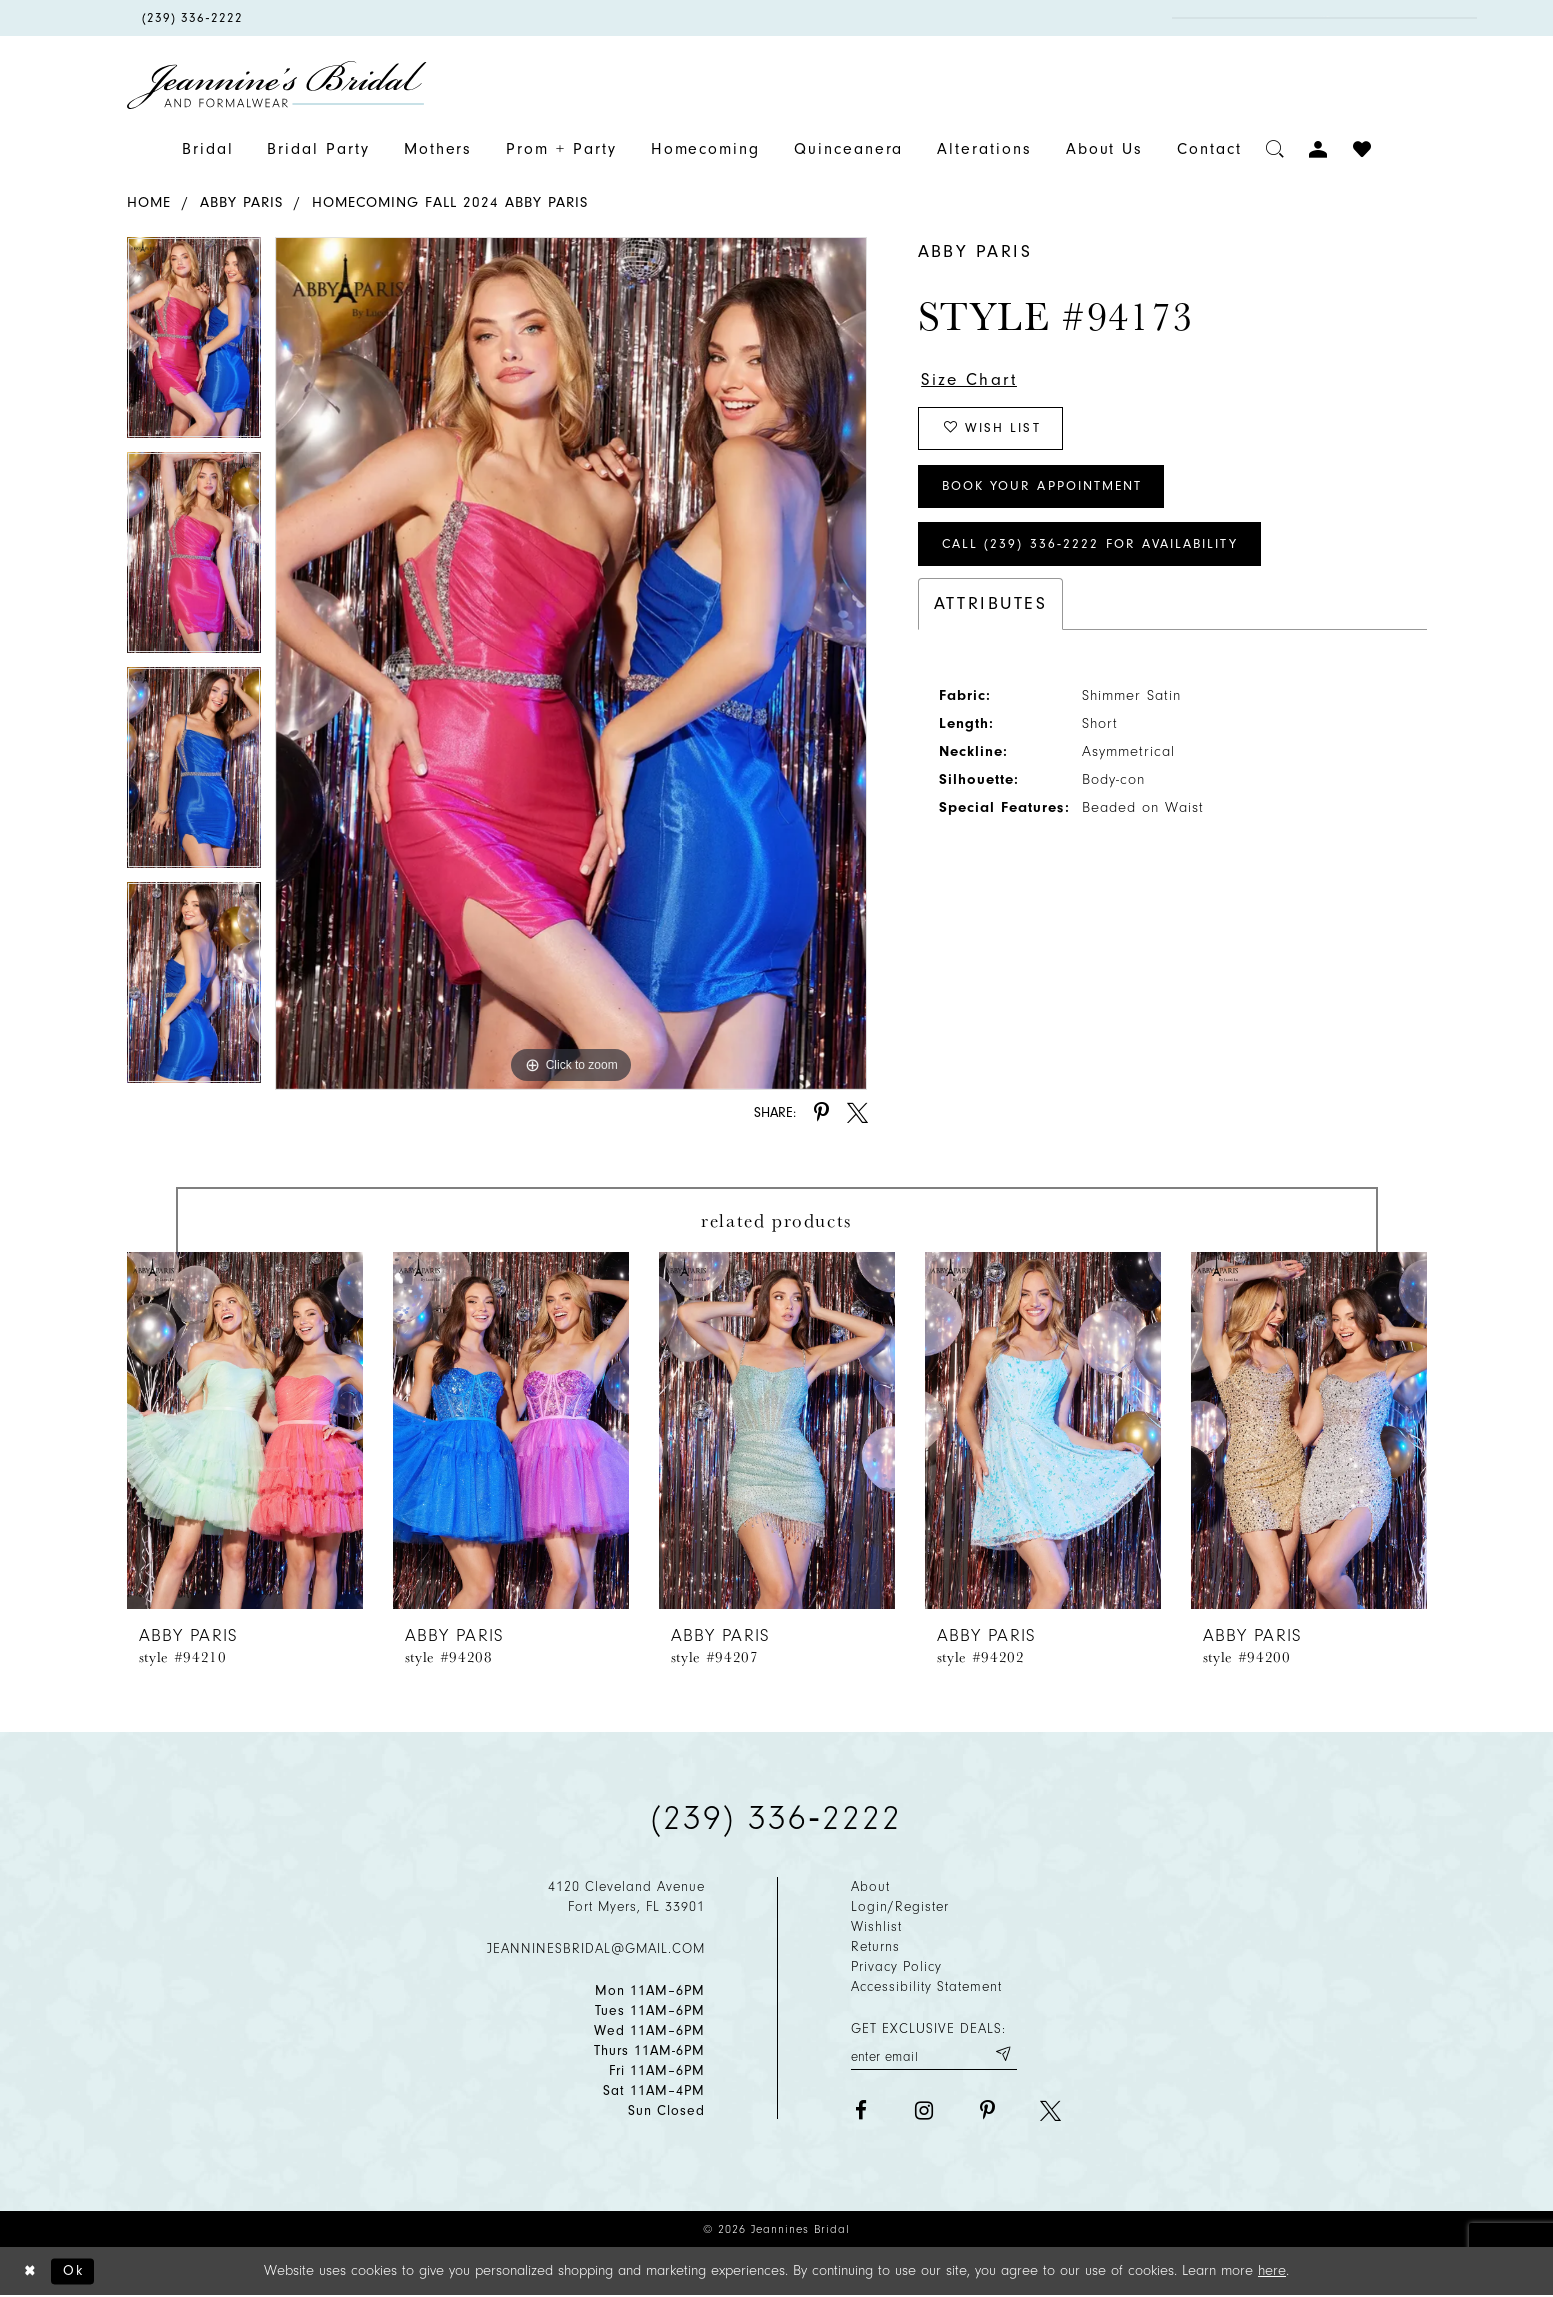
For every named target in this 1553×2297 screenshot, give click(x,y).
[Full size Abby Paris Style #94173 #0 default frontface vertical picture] (571, 663)
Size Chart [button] (971, 379)
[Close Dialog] (31, 2272)
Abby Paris (241, 202)
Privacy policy (896, 1966)
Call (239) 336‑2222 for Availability (1096, 550)
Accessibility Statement (926, 1986)
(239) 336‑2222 (777, 1818)
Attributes (991, 610)
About (870, 1886)
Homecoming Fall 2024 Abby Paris (450, 202)
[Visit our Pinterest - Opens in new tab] (987, 2111)
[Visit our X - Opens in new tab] (1050, 2111)
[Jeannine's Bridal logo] (277, 85)
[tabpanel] (194, 344)
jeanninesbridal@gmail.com (596, 1948)
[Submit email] (1002, 2054)
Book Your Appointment (1047, 490)
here (1272, 2271)
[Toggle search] (1275, 149)
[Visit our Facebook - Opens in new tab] (861, 2111)
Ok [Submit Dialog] (76, 2271)
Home (149, 202)
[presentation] (245, 1430)
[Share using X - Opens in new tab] (857, 1112)
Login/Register (900, 1906)
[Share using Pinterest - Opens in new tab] (821, 1112)
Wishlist (876, 1926)
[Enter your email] (934, 2054)
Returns (875, 1946)
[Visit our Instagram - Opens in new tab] (924, 2111)
